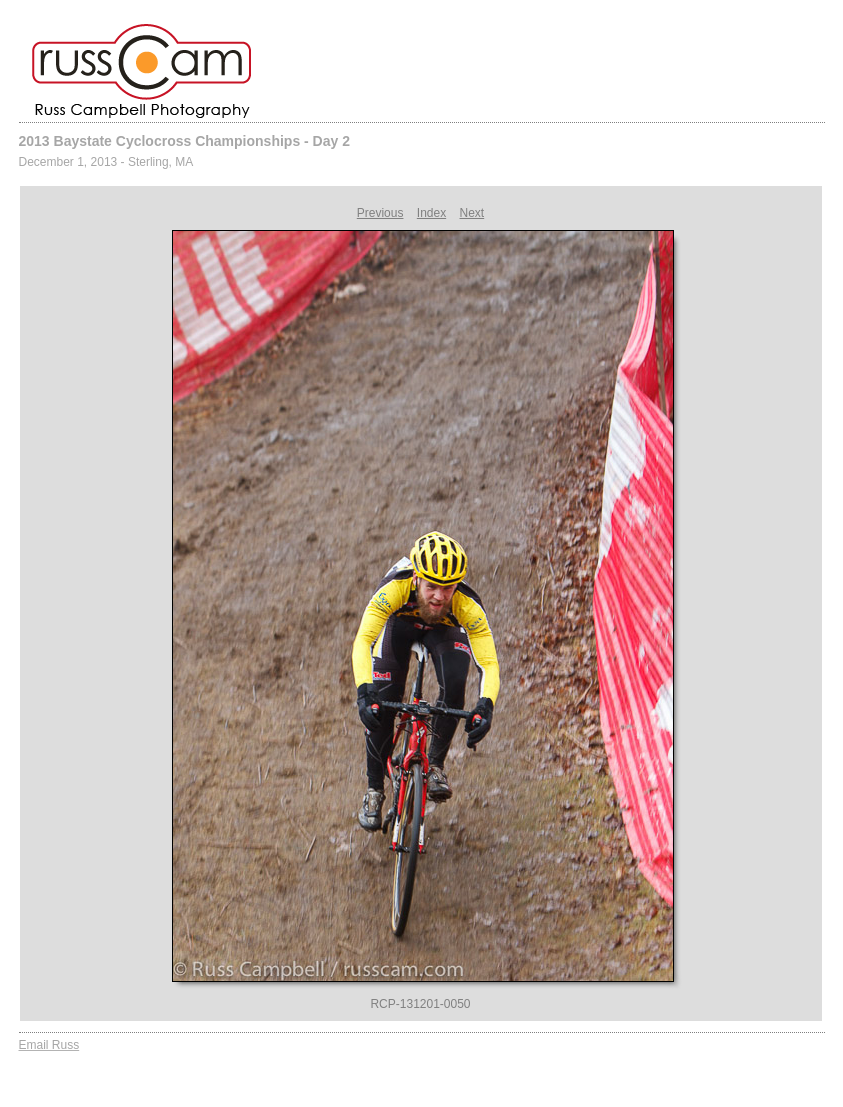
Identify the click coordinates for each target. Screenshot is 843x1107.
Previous (380, 213)
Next (472, 213)
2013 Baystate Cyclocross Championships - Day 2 (184, 141)
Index (431, 213)
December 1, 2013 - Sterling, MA (106, 162)
